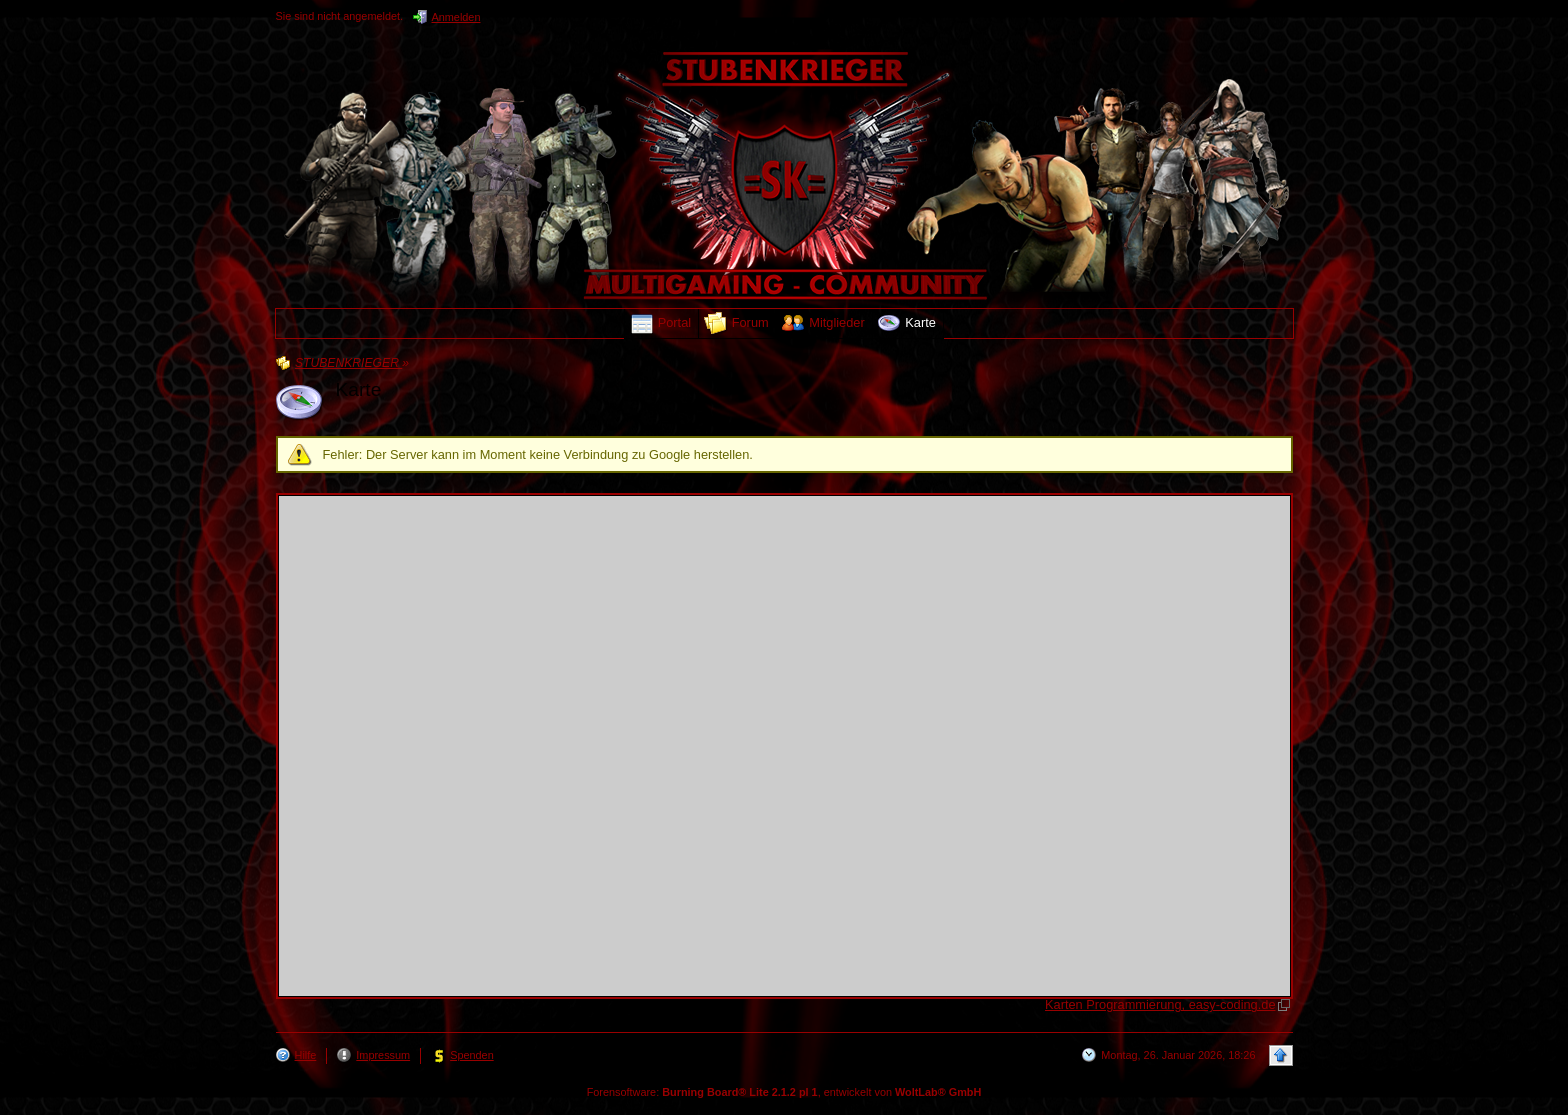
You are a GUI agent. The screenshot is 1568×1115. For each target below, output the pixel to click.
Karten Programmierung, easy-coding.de (1160, 1004)
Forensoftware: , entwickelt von (784, 1092)
